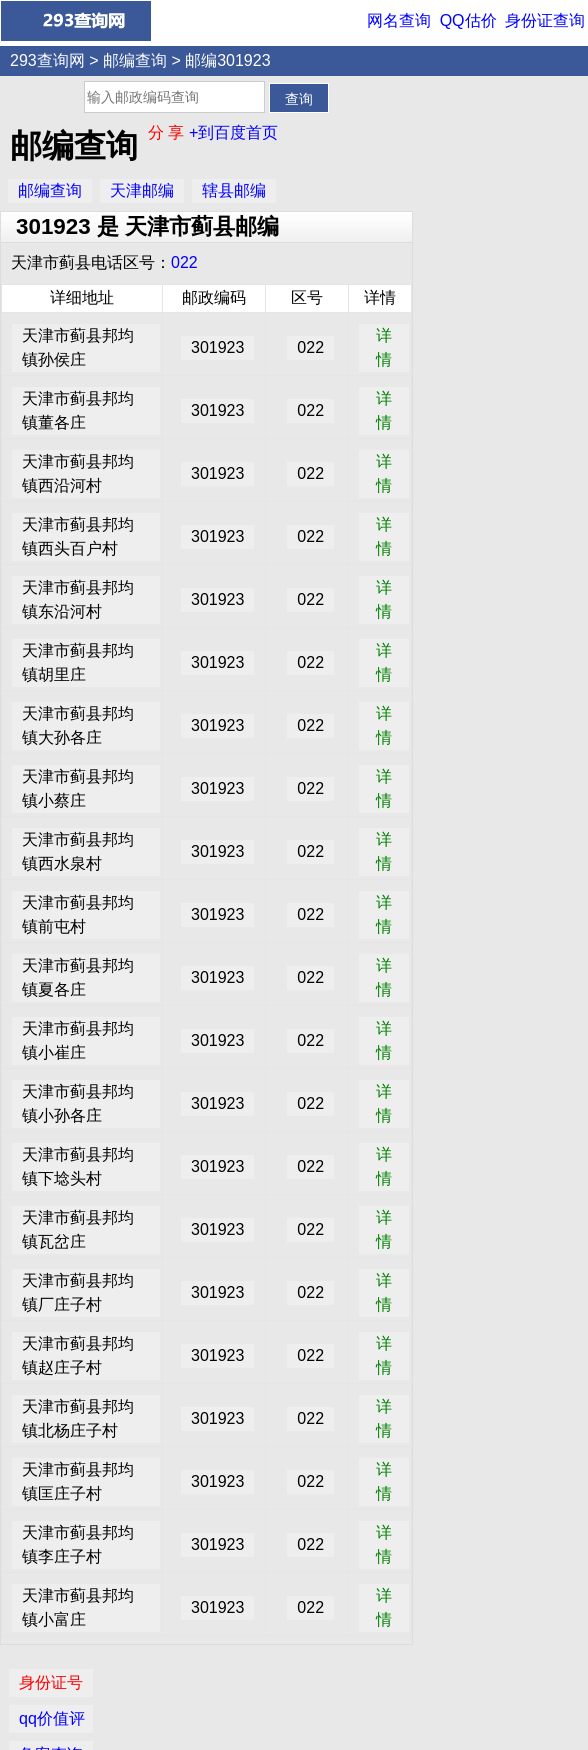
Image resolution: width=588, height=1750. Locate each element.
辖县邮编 (234, 190)
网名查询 (399, 20)
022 (184, 262)
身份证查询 (545, 20)
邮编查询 (135, 60)
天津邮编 (142, 190)
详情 (383, 347)
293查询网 (47, 60)
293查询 (304, 1722)
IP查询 (454, 221)
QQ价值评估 (301, 1684)
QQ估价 (468, 20)
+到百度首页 (233, 132)
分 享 (168, 132)
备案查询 (463, 185)
